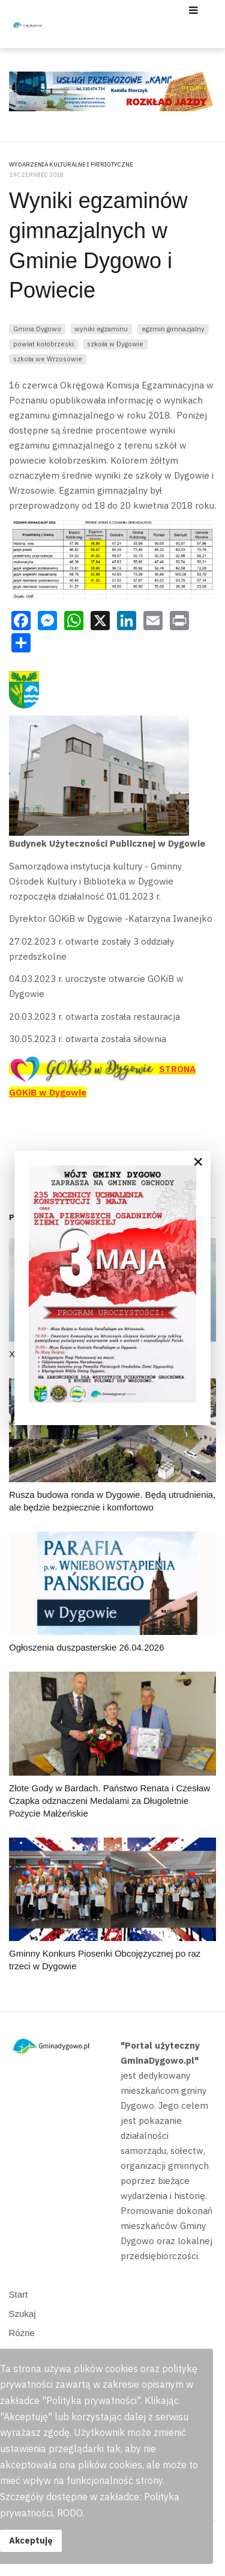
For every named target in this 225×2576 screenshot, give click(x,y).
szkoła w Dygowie (115, 343)
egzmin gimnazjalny (173, 328)
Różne (22, 2333)
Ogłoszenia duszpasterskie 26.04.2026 (86, 1647)
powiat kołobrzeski (43, 343)
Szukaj (22, 2313)
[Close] (198, 1162)
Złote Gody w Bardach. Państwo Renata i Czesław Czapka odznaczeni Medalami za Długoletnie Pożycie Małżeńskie (109, 1800)
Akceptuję (31, 2540)
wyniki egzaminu (101, 328)
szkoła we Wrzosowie (47, 358)
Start (18, 2294)
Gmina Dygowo (37, 328)
